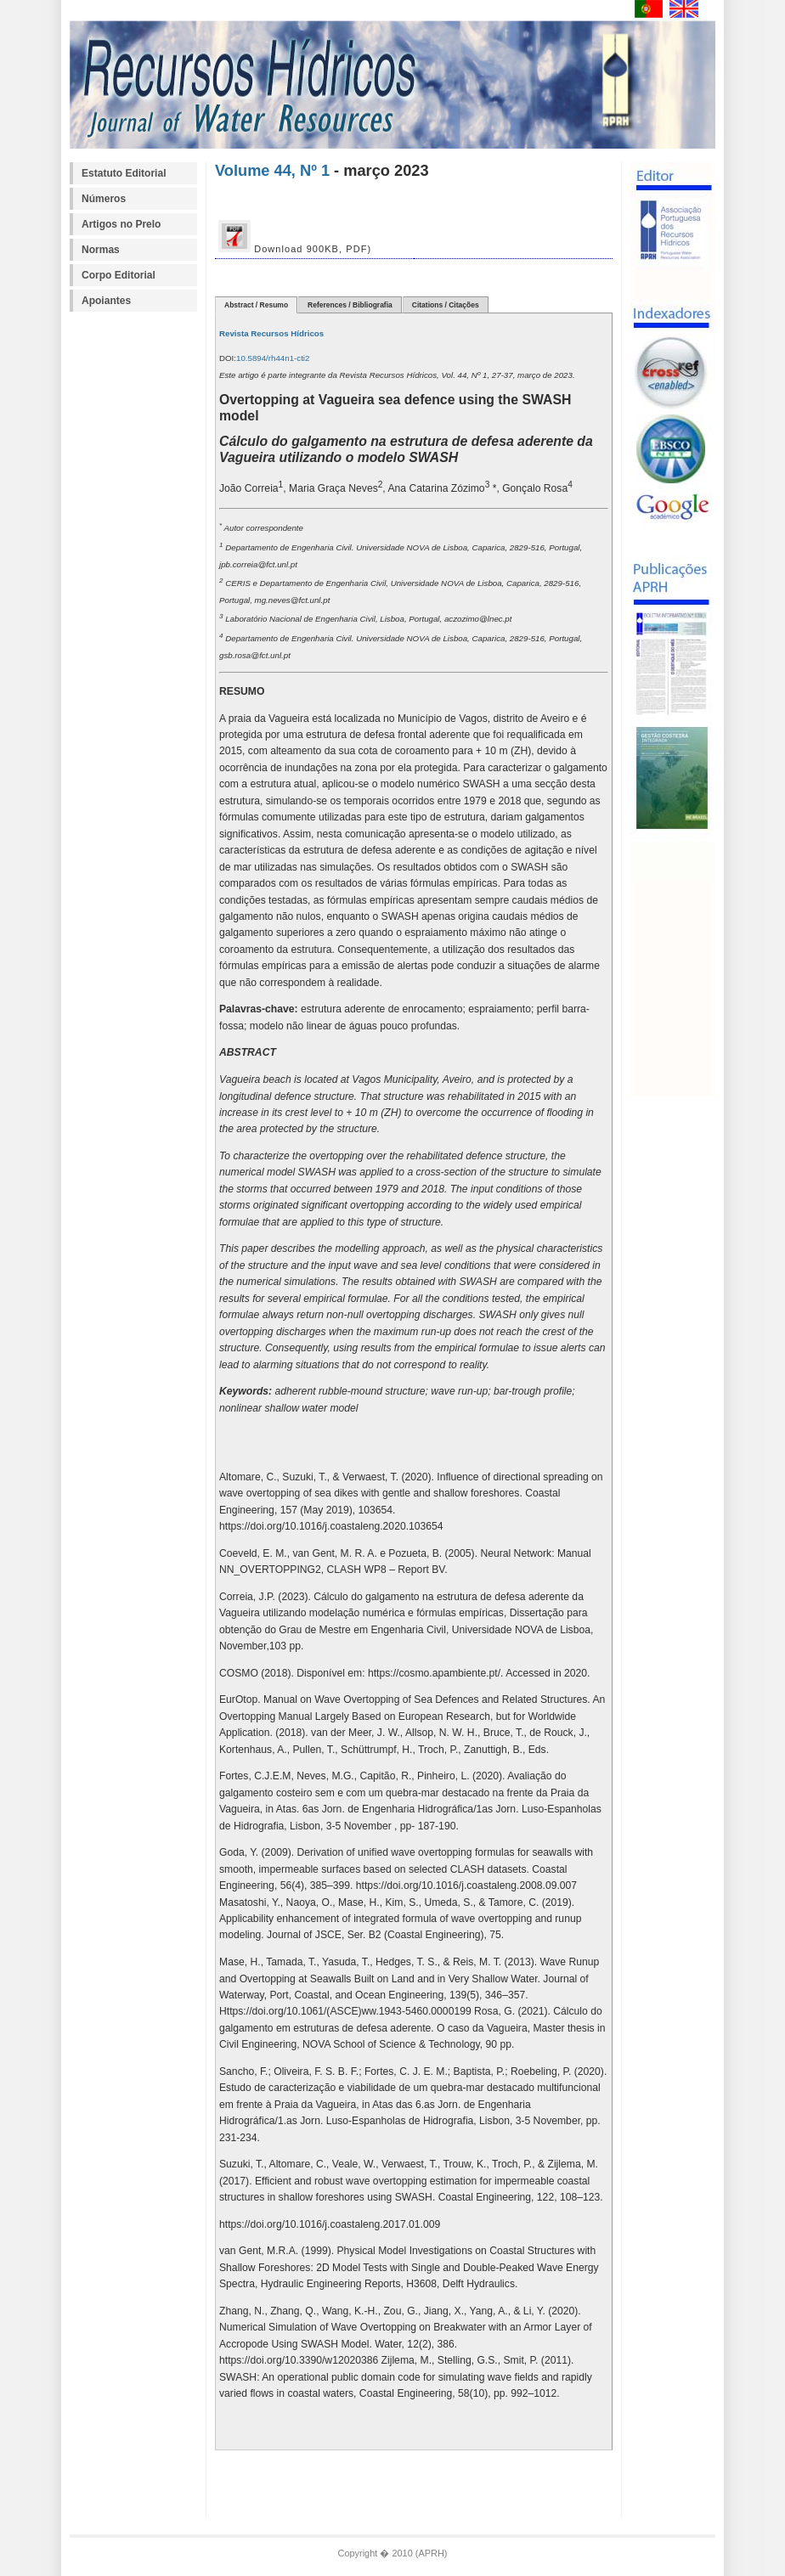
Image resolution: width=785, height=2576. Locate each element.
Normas (101, 250)
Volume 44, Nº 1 (272, 170)
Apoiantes (106, 301)
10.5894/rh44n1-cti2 (272, 358)
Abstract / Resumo (256, 305)
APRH (430, 2553)
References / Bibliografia (350, 305)
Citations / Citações (445, 305)
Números (104, 199)
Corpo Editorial (118, 275)
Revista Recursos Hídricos (271, 333)
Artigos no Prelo (121, 224)
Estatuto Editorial (124, 173)
